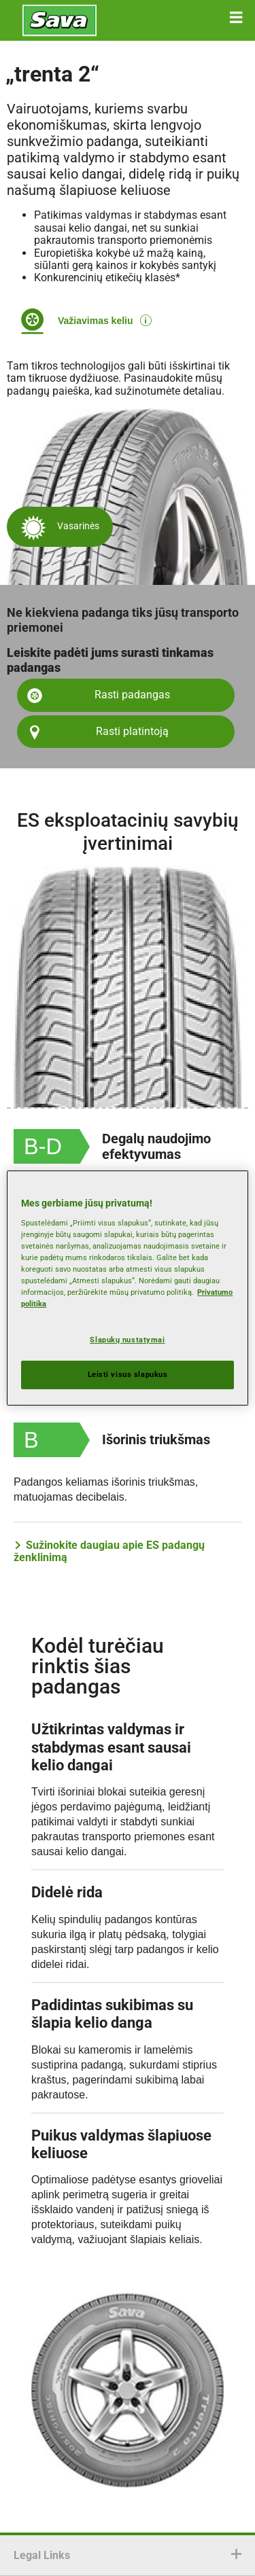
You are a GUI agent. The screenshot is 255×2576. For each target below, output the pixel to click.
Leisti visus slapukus (128, 1374)
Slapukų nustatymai (127, 1339)
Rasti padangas (132, 694)
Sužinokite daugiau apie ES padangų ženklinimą (109, 1551)
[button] (236, 18)
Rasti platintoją (132, 731)
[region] (127, 1288)
